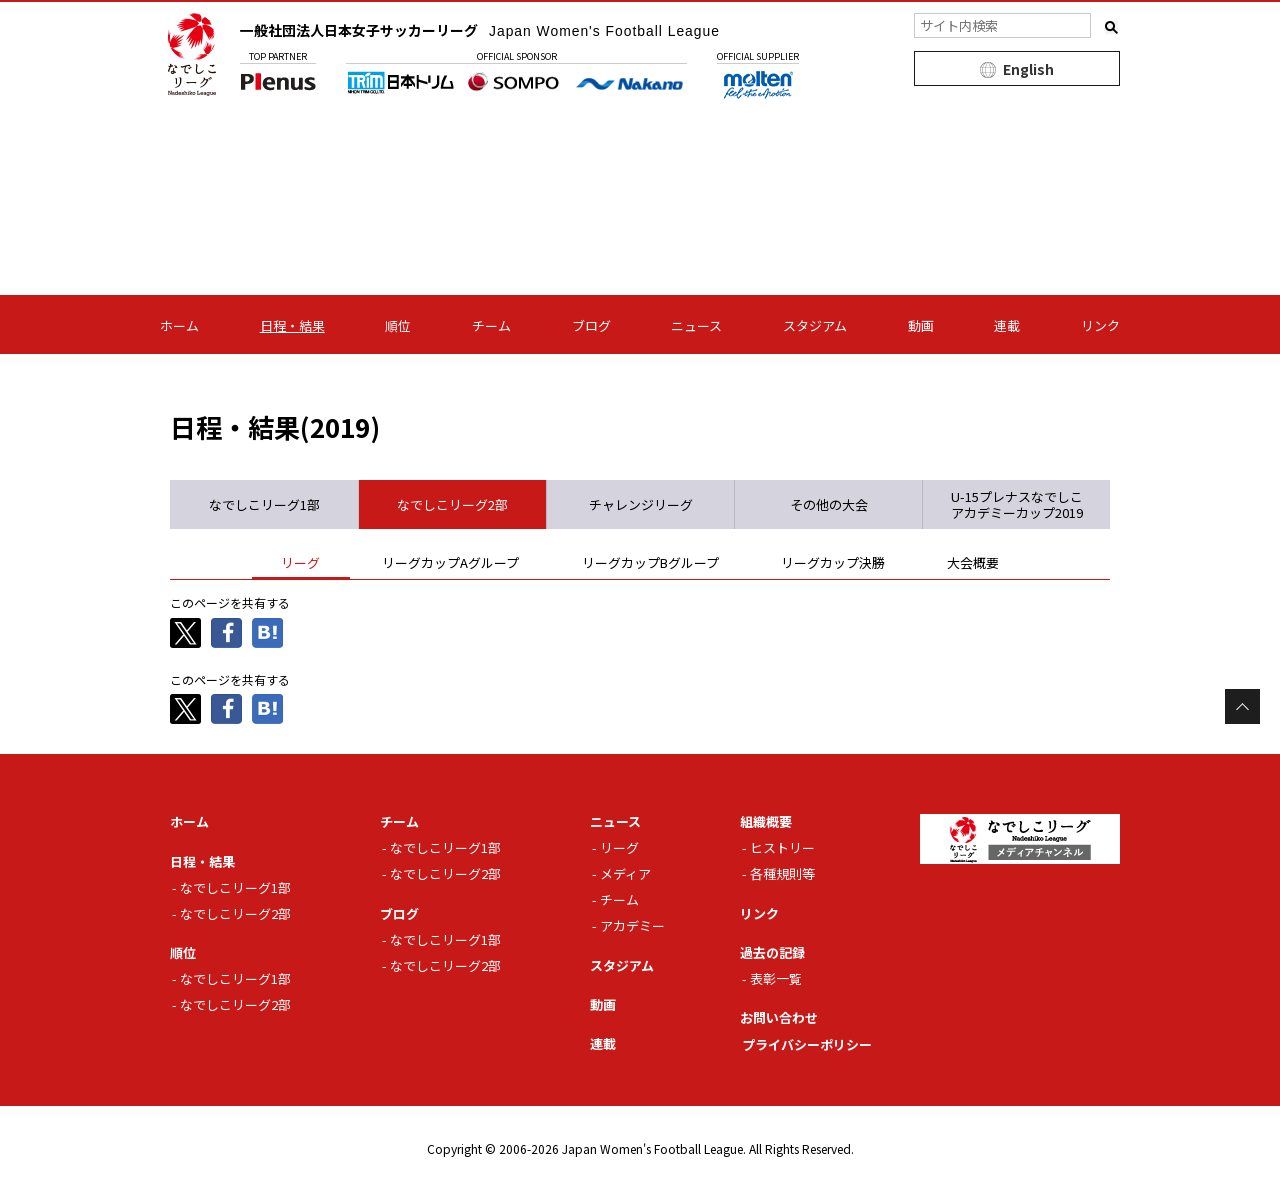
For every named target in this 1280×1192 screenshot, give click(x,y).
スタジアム (815, 325)
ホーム (179, 325)
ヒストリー (782, 847)
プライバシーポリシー (807, 1043)
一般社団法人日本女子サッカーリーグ (481, 30)
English (1028, 69)
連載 (1007, 325)
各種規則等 (782, 873)
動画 (921, 325)
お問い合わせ (779, 1017)
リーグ (619, 847)
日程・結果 (292, 325)
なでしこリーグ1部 (235, 886)
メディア (625, 873)
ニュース (696, 325)
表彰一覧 (776, 978)
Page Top (1242, 706)
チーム (491, 325)
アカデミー (632, 925)
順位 (398, 325)
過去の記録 (772, 952)
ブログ (591, 325)
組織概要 (766, 821)
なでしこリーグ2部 (235, 912)
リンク (1100, 325)
